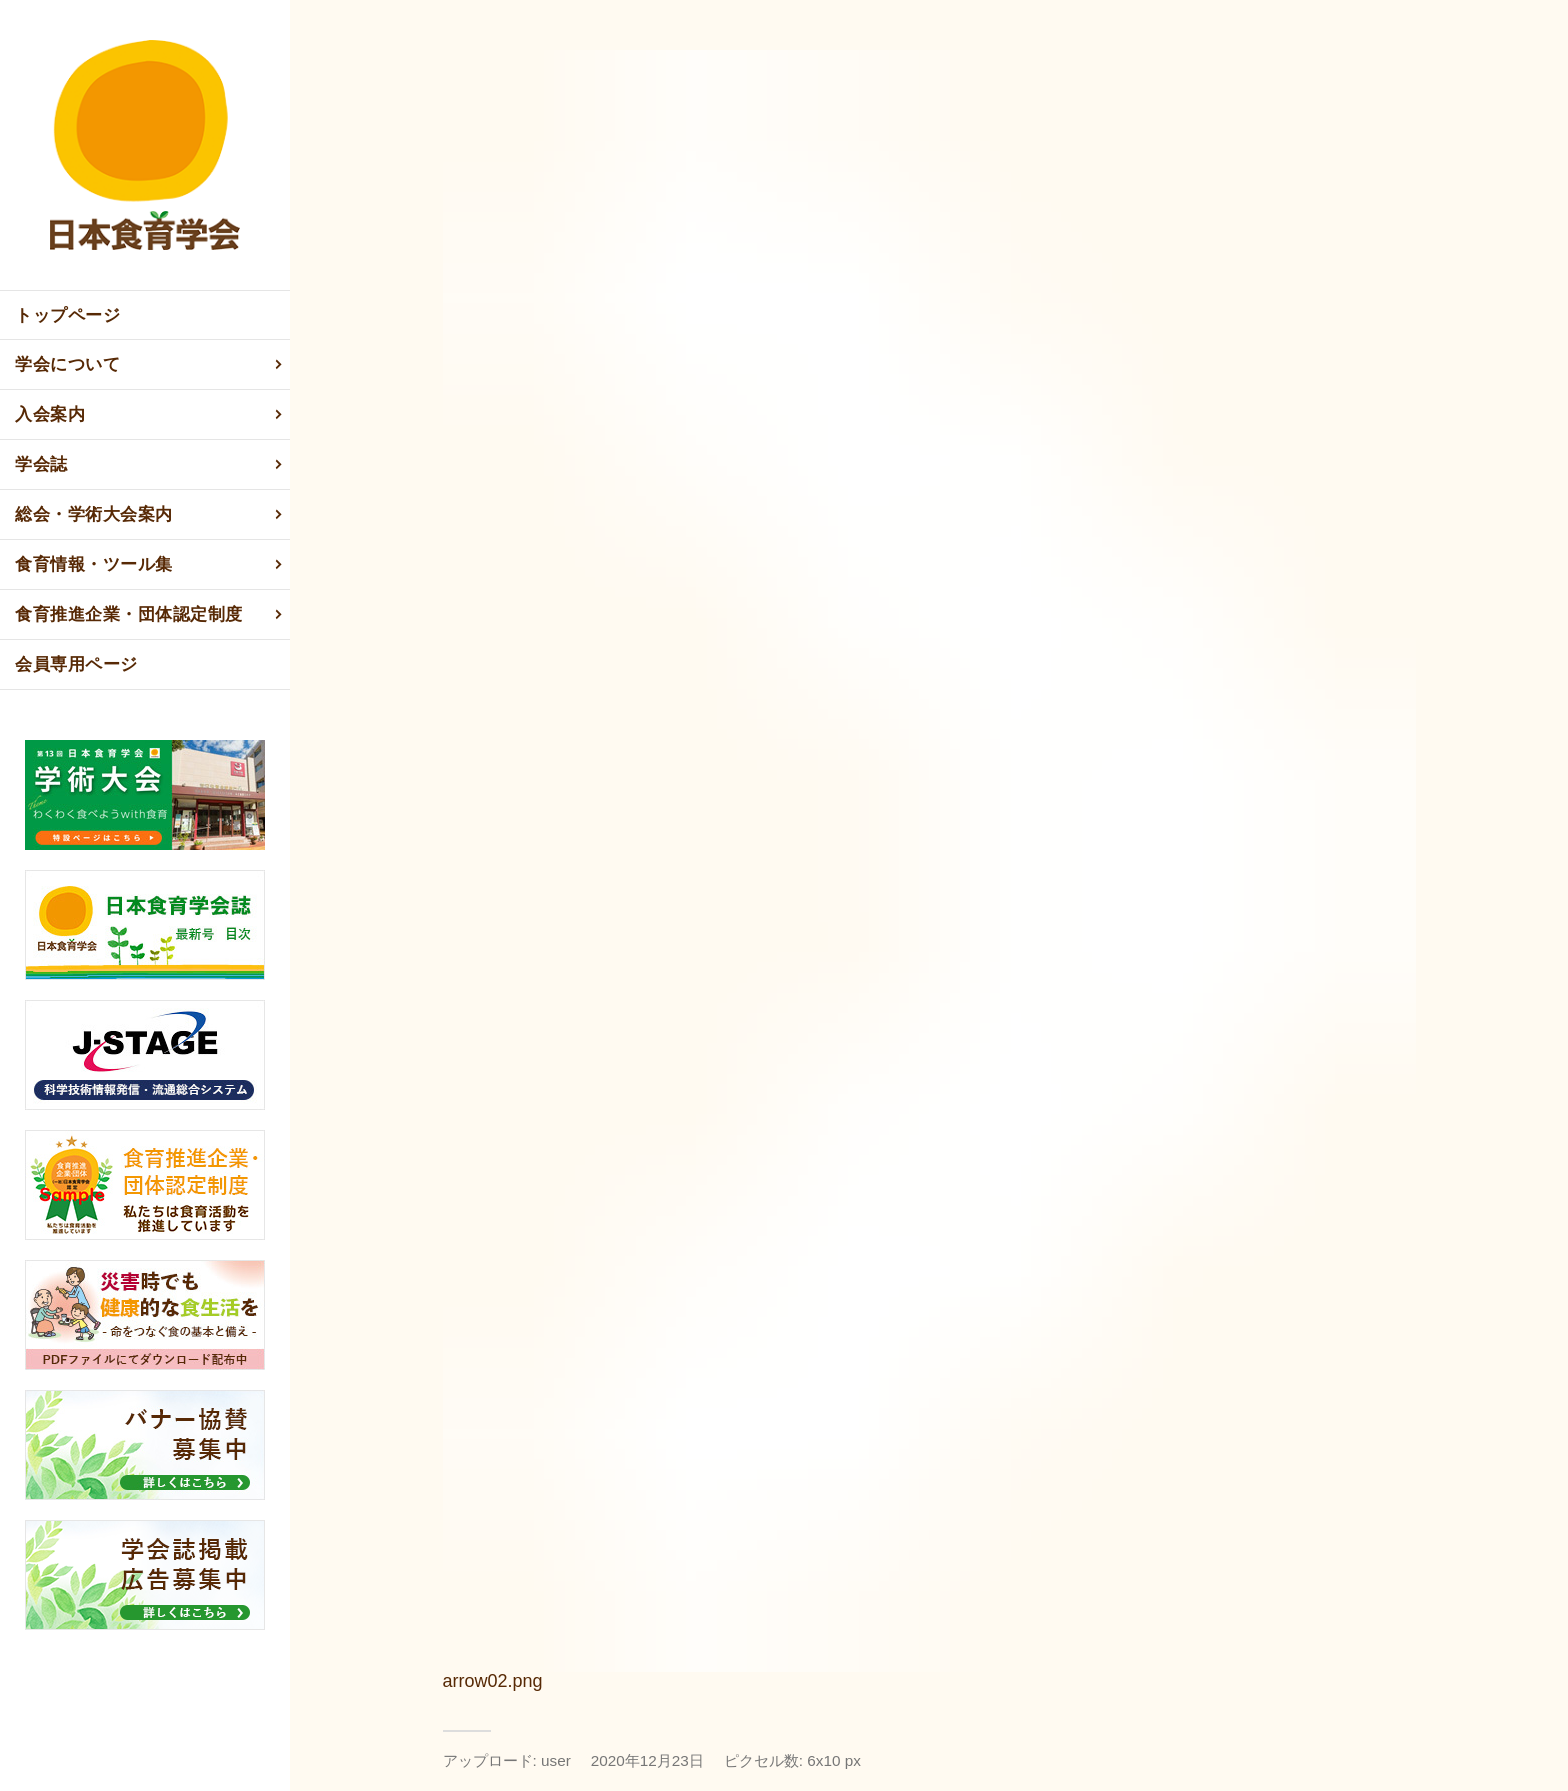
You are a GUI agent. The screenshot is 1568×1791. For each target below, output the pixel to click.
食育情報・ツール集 (150, 565)
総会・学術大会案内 (150, 515)
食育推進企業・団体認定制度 (150, 615)
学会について (150, 365)
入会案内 (150, 415)
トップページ (67, 315)
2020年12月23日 (647, 1760)
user (556, 1760)
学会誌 (150, 465)
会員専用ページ (76, 664)
